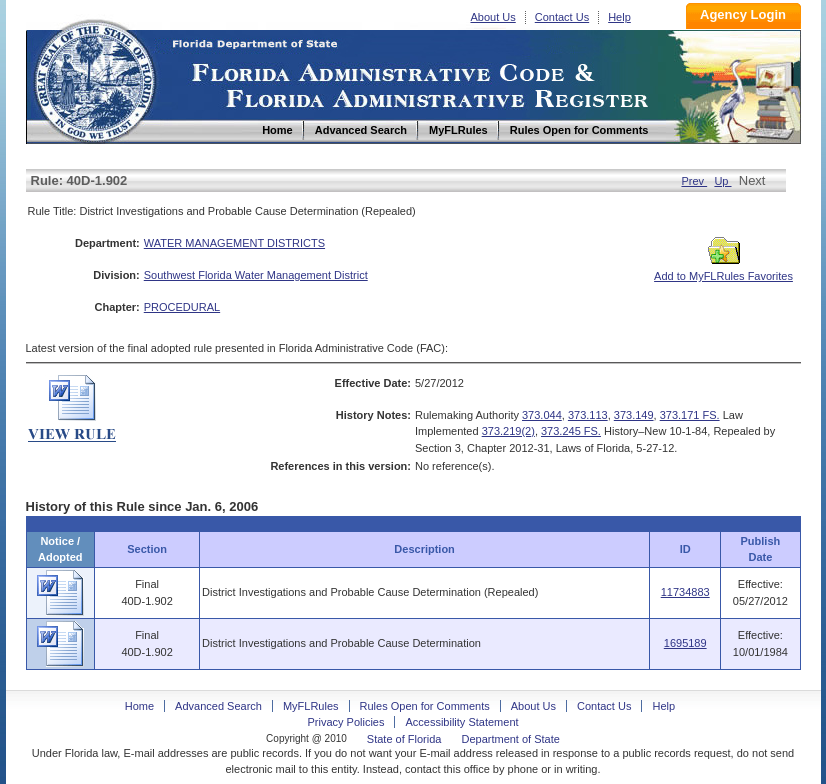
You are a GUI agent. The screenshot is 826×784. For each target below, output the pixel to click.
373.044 (542, 415)
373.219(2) (508, 431)
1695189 (685, 643)
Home (94, 78)
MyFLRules (311, 706)
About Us (493, 17)
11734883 (685, 592)
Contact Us (562, 17)
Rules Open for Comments (425, 706)
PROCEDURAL (182, 307)
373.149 (634, 415)
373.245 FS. (571, 431)
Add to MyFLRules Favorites (723, 270)
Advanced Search (218, 706)
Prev (694, 181)
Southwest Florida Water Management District (256, 275)
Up (722, 181)
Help (619, 17)
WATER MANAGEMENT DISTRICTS (234, 243)
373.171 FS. (690, 415)
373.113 (588, 415)
